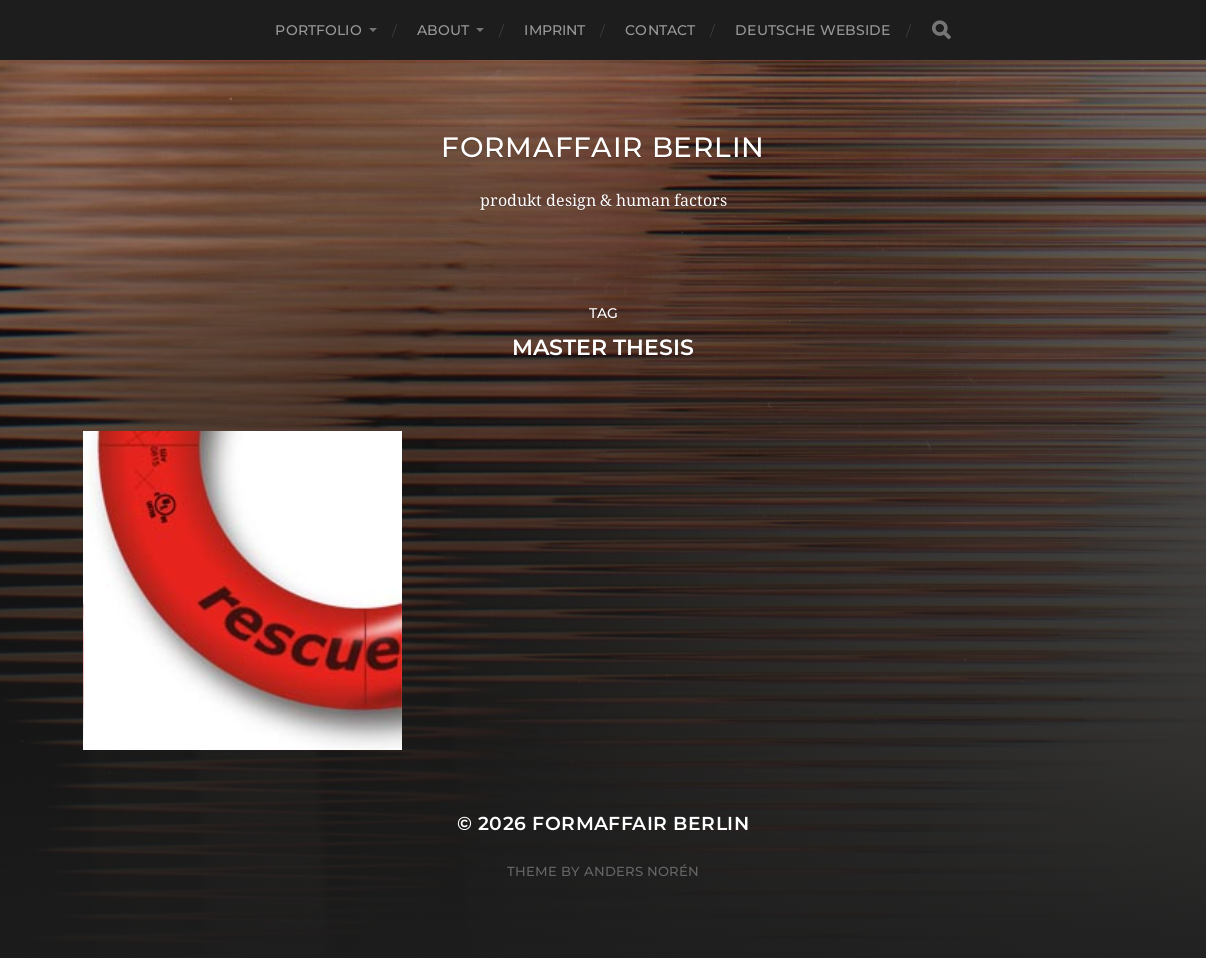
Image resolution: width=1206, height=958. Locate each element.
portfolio (318, 30)
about (443, 30)
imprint (554, 30)
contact (660, 30)
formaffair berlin (603, 147)
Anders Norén (641, 871)
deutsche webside (812, 30)
